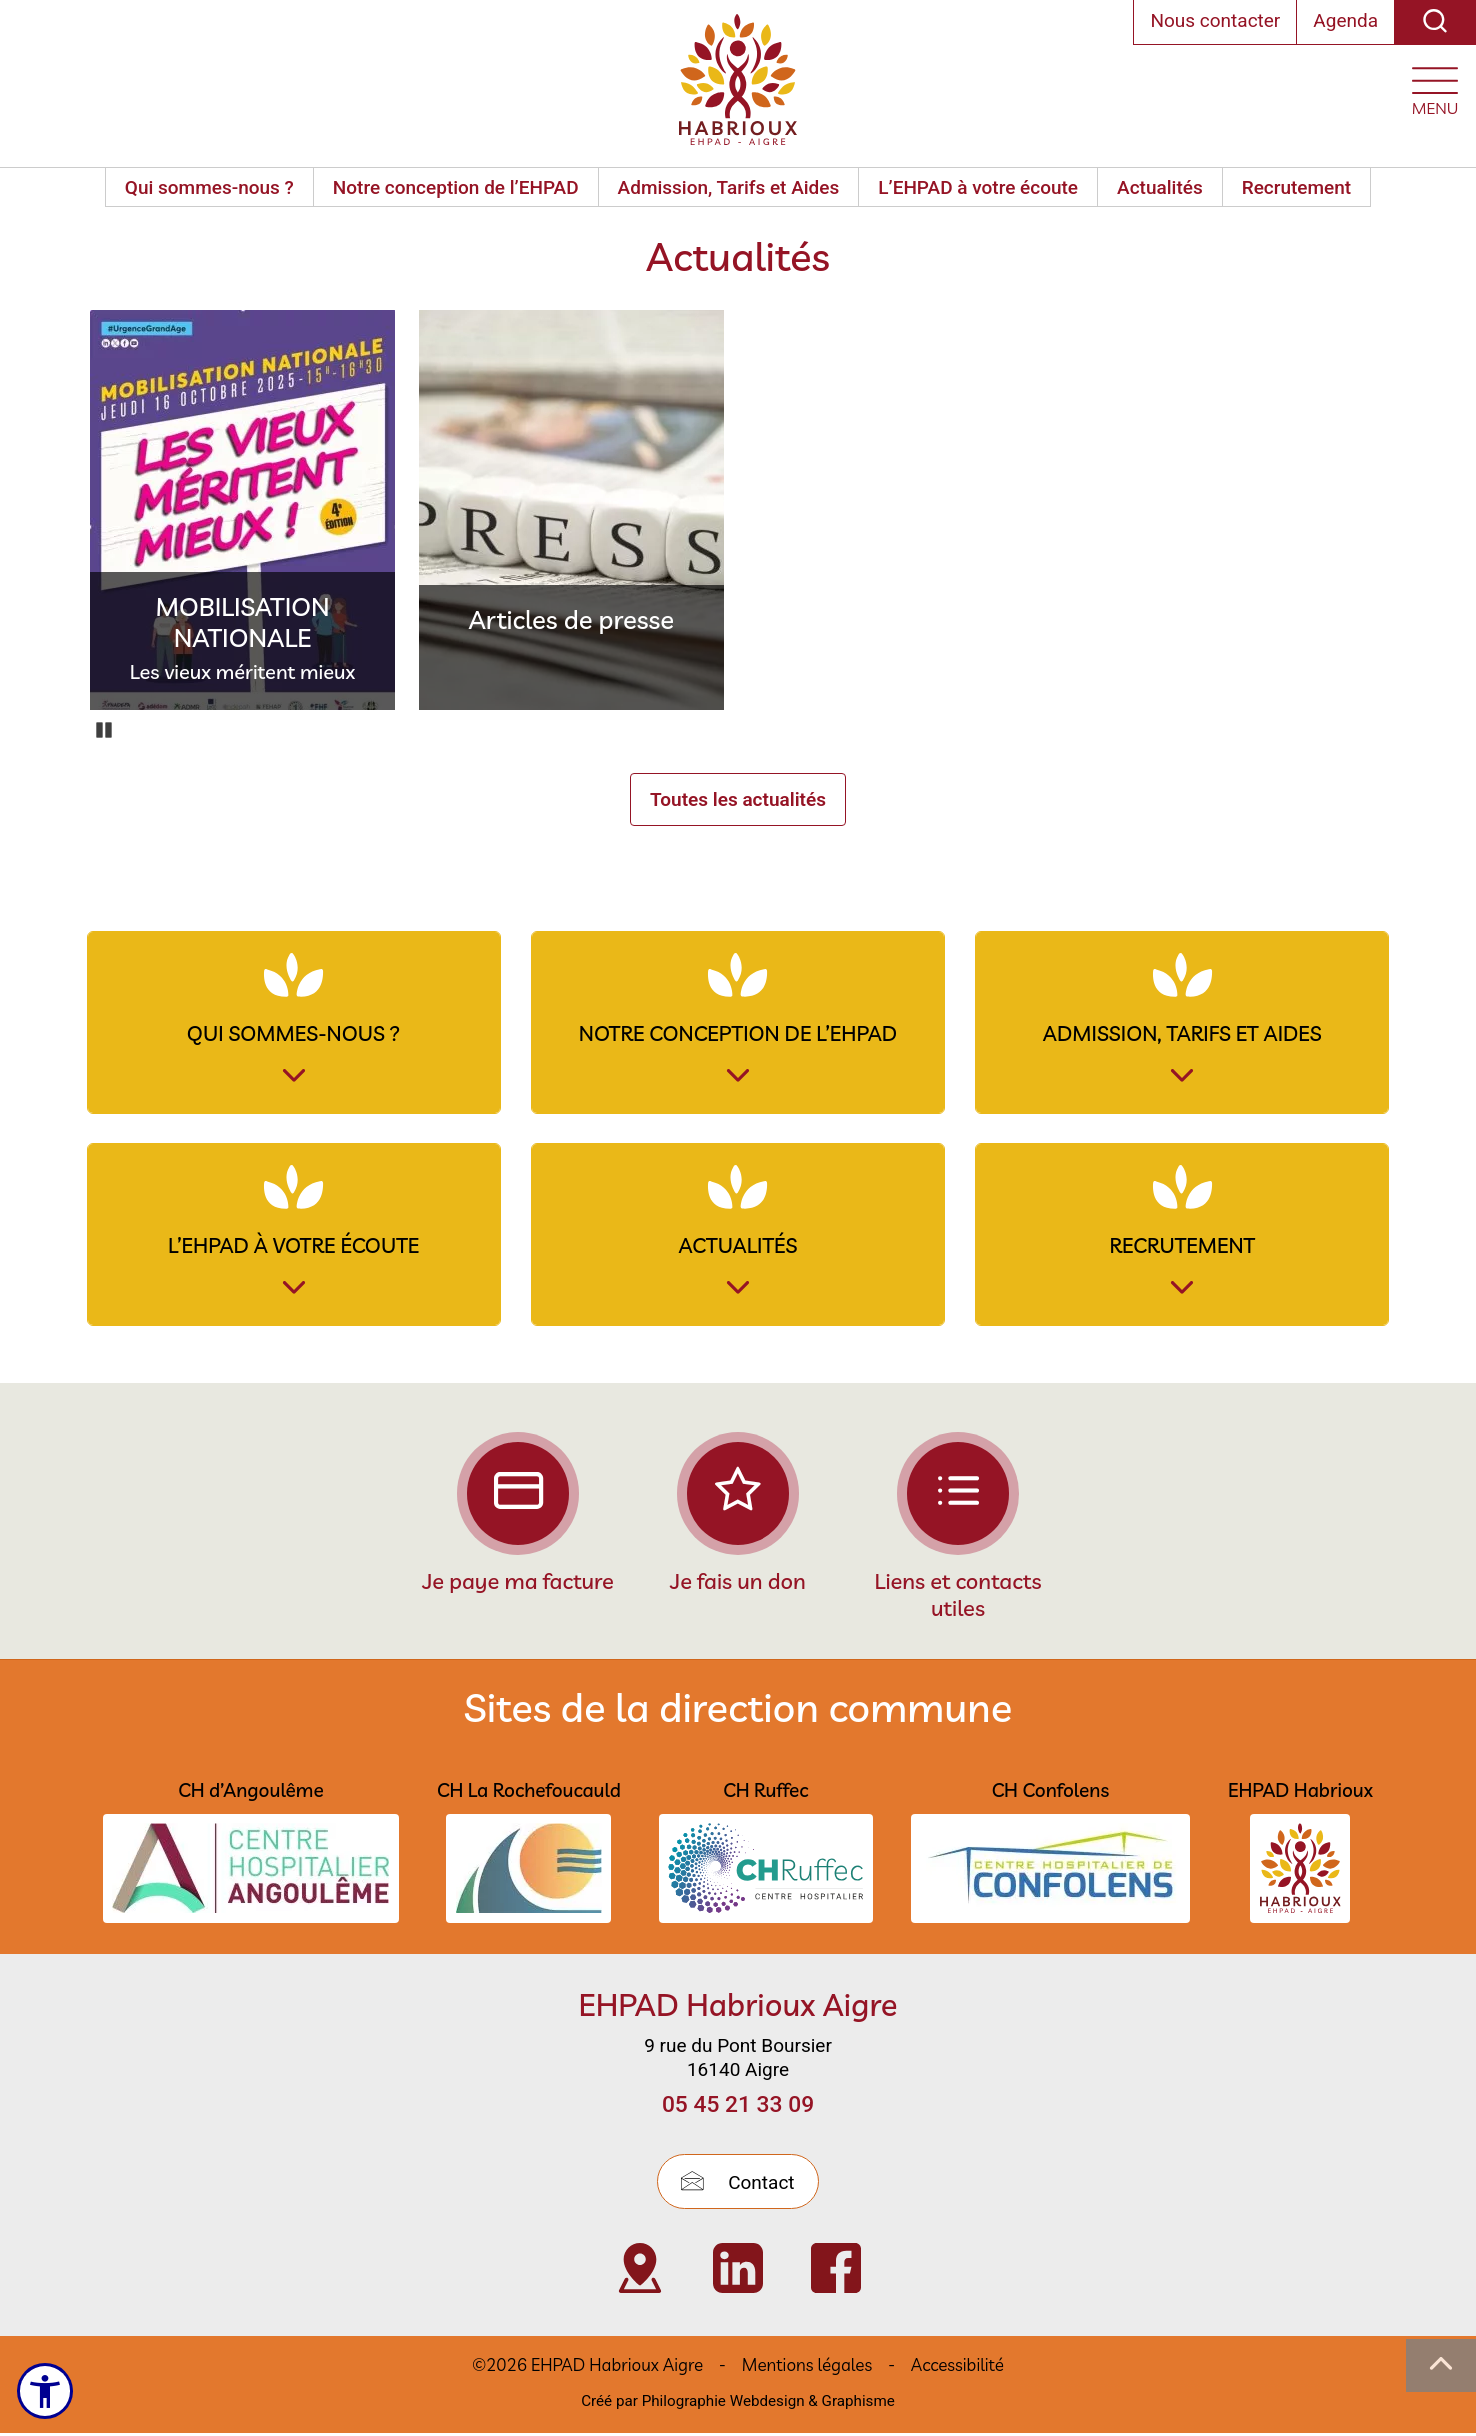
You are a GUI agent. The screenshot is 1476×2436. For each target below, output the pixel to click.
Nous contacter (1215, 20)
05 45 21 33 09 (738, 2107)
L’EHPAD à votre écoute (978, 187)
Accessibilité (957, 2367)
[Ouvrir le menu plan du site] (1435, 86)
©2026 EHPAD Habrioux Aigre (587, 2367)
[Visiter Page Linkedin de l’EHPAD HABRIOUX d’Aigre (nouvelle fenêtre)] (738, 2271)
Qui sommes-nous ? (209, 187)
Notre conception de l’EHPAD (456, 187)
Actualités (1160, 187)
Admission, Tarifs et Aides (729, 187)
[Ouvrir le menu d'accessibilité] (46, 2390)
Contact (737, 2185)
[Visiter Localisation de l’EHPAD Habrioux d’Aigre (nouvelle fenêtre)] (640, 2271)
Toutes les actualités (738, 799)
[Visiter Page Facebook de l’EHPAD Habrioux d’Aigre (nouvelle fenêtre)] (836, 2271)
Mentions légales (807, 2367)
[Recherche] (1435, 22)
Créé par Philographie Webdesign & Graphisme (738, 2403)
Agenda (1345, 20)
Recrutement (1296, 187)
